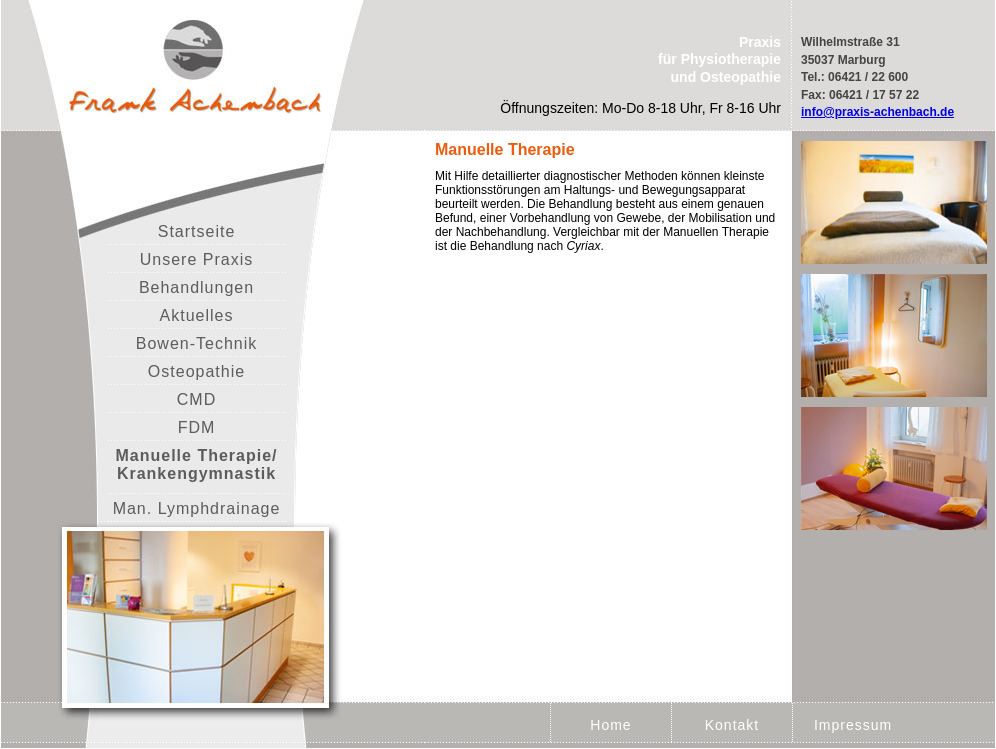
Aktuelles (197, 315)
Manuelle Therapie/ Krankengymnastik (196, 464)
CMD (196, 399)
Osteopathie (196, 371)
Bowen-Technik (197, 343)
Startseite (197, 231)
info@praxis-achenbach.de (877, 112)
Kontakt (732, 725)
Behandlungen (196, 287)
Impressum (853, 725)
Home (610, 725)
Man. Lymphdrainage (197, 508)
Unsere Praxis (196, 259)
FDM (197, 427)
